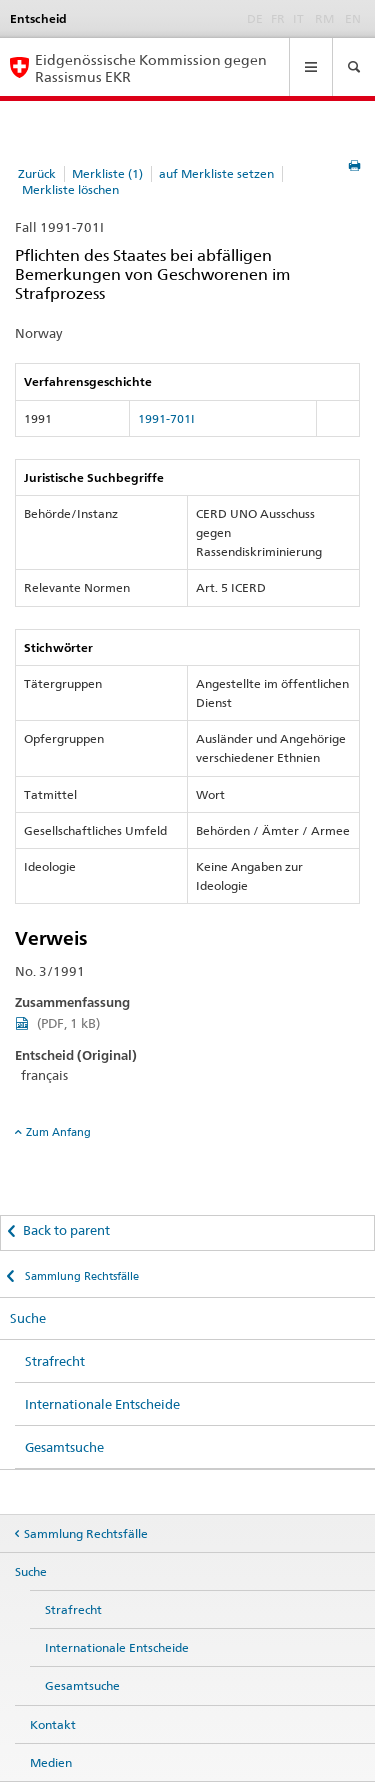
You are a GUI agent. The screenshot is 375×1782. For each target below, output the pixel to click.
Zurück (37, 173)
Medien (51, 1762)
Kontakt (53, 1724)
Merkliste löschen (70, 189)
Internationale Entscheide (102, 1404)
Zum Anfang (58, 1132)
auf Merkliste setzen (216, 173)
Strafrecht (55, 1361)
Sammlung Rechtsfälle (80, 1276)
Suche (28, 1318)
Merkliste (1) (107, 173)
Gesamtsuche (64, 1447)
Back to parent (66, 1230)
